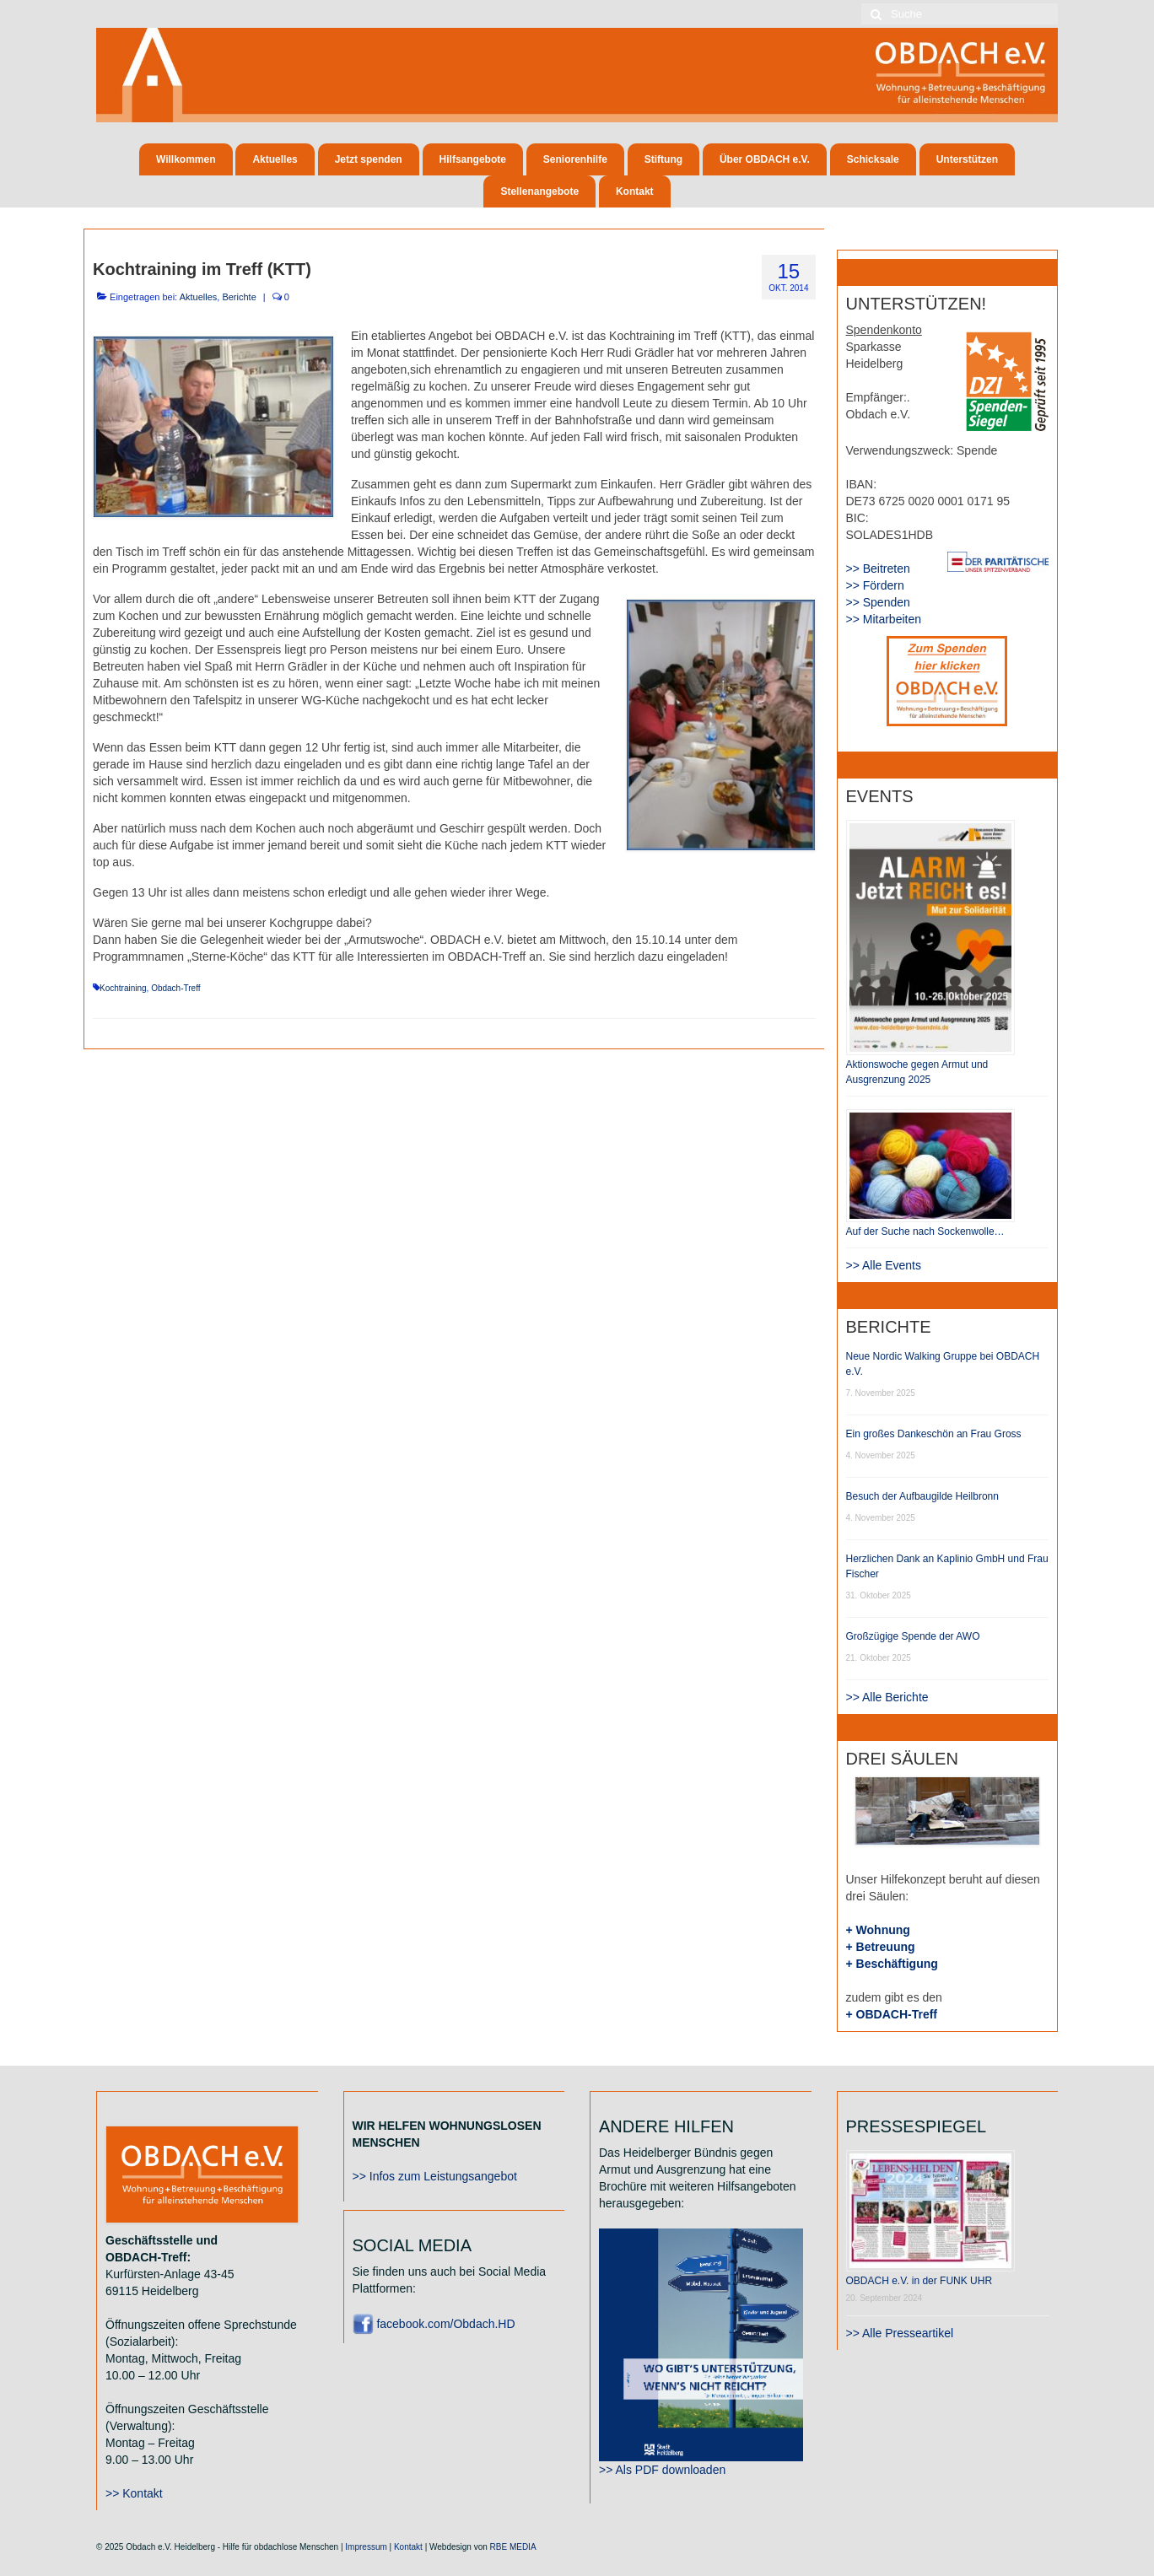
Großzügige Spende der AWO (913, 1636)
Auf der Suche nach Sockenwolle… (925, 1231)
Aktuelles (199, 297)
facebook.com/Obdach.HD (434, 2324)
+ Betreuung (880, 1947)
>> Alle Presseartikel (900, 2333)
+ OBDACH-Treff (892, 2014)
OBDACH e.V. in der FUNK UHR (919, 2281)
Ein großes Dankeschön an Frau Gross (934, 1434)
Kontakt (408, 2547)
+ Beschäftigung (892, 1963)
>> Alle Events (884, 1265)
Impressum (365, 2547)
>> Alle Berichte (887, 1697)
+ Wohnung (878, 1930)
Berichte (239, 297)
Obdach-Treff (175, 988)
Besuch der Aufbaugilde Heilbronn (922, 1496)
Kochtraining (123, 988)
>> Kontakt (134, 2493)
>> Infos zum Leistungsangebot (435, 2176)
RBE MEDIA (513, 2547)
